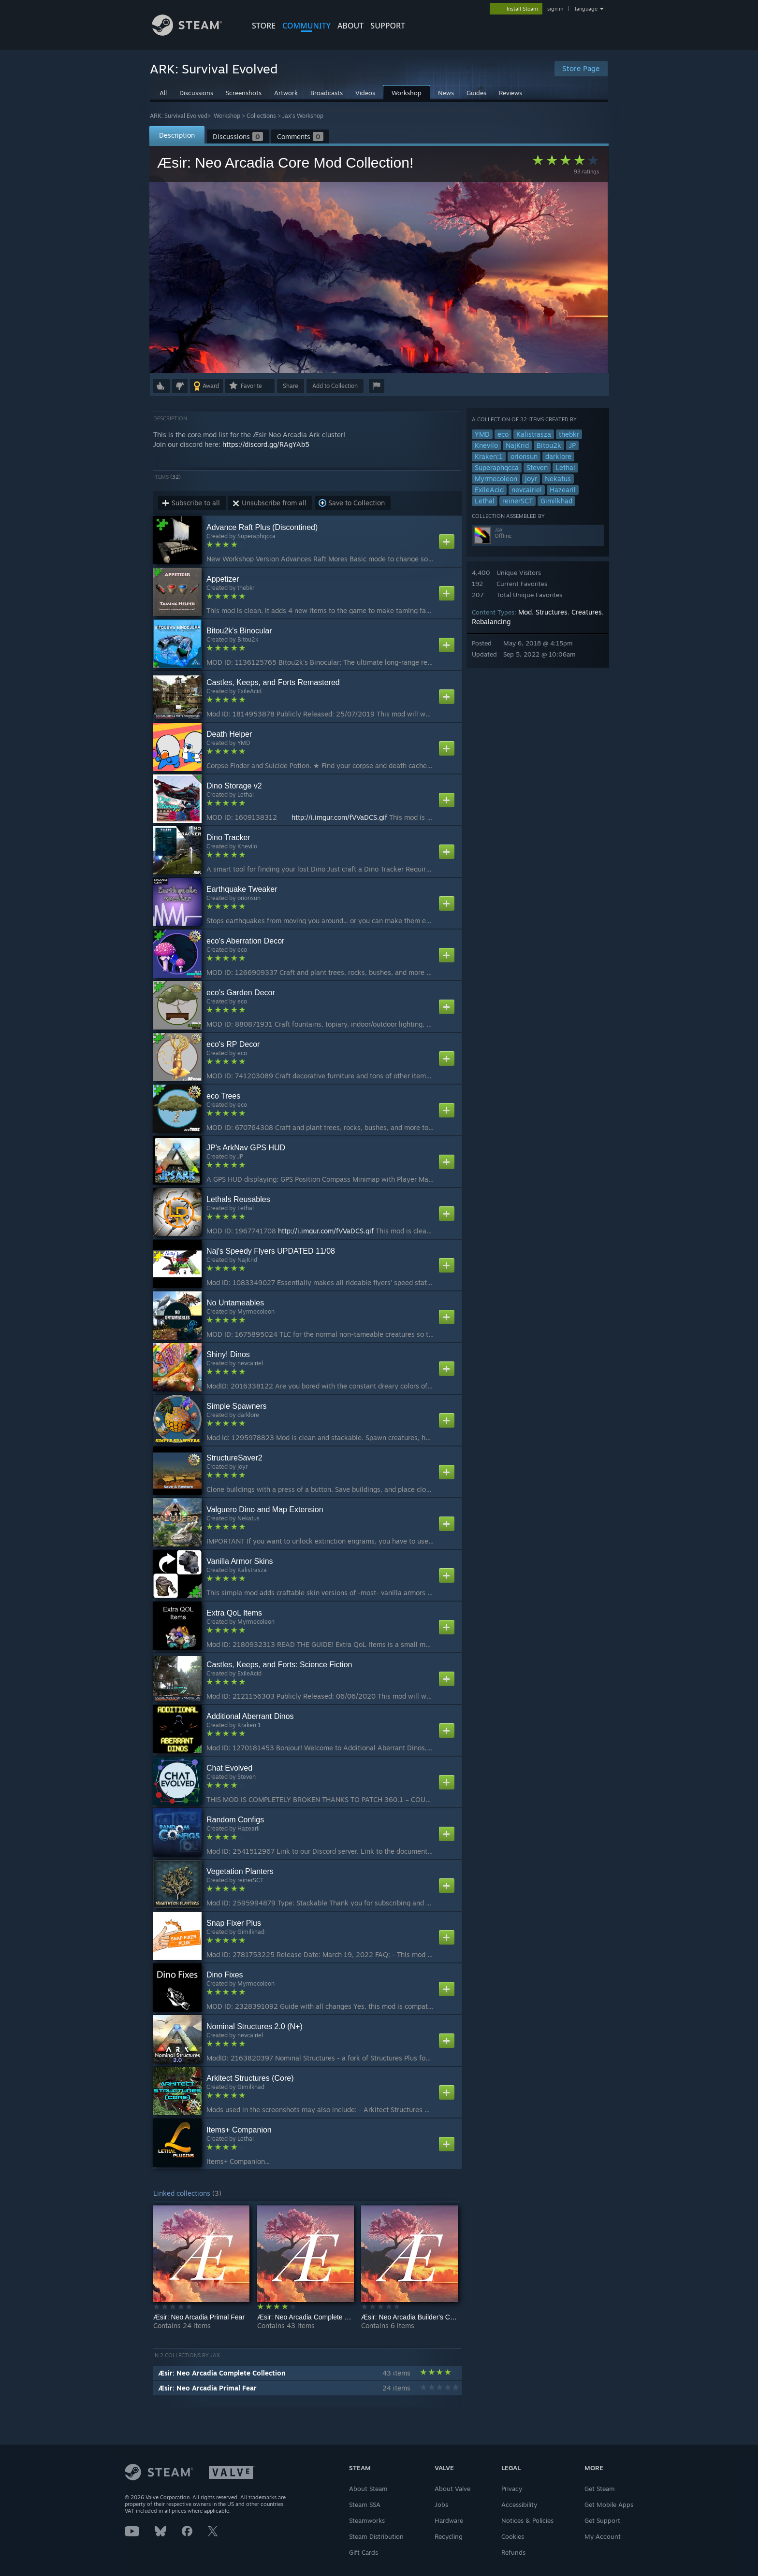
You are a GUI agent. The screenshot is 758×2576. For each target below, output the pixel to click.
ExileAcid (489, 490)
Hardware (449, 2520)
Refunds (513, 2552)
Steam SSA (364, 2504)
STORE (264, 25)
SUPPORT (387, 25)
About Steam (368, 2488)
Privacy (511, 2488)
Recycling (449, 2536)
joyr (531, 478)
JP (572, 445)
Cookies (512, 2536)
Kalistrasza (533, 434)
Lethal (565, 467)
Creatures (586, 612)
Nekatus (558, 478)
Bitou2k (549, 445)
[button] (161, 386)
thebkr (569, 434)
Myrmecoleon (496, 478)
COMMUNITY (306, 25)
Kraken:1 (489, 456)
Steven (537, 467)
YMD (482, 434)
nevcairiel (526, 490)
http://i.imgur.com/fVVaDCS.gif (339, 817)
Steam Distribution (376, 2536)
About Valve (452, 2488)
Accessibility (519, 2504)
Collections (261, 115)
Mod (525, 612)
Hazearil (563, 490)
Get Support (602, 2520)
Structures (552, 612)
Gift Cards (363, 2552)
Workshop (227, 115)
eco (503, 434)
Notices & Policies (527, 2520)
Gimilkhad (556, 501)
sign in (555, 8)
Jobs (441, 2504)
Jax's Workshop (302, 115)
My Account (602, 2536)
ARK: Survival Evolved (178, 115)
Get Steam (599, 2488)
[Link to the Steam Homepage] (194, 33)
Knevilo (486, 445)
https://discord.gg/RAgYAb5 (265, 444)
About (350, 25)
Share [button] (290, 385)
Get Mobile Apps (608, 2504)
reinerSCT (517, 501)
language (586, 8)
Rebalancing (491, 621)
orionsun (524, 456)
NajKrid (517, 445)
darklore (558, 456)
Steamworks (367, 2520)
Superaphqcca (497, 467)
